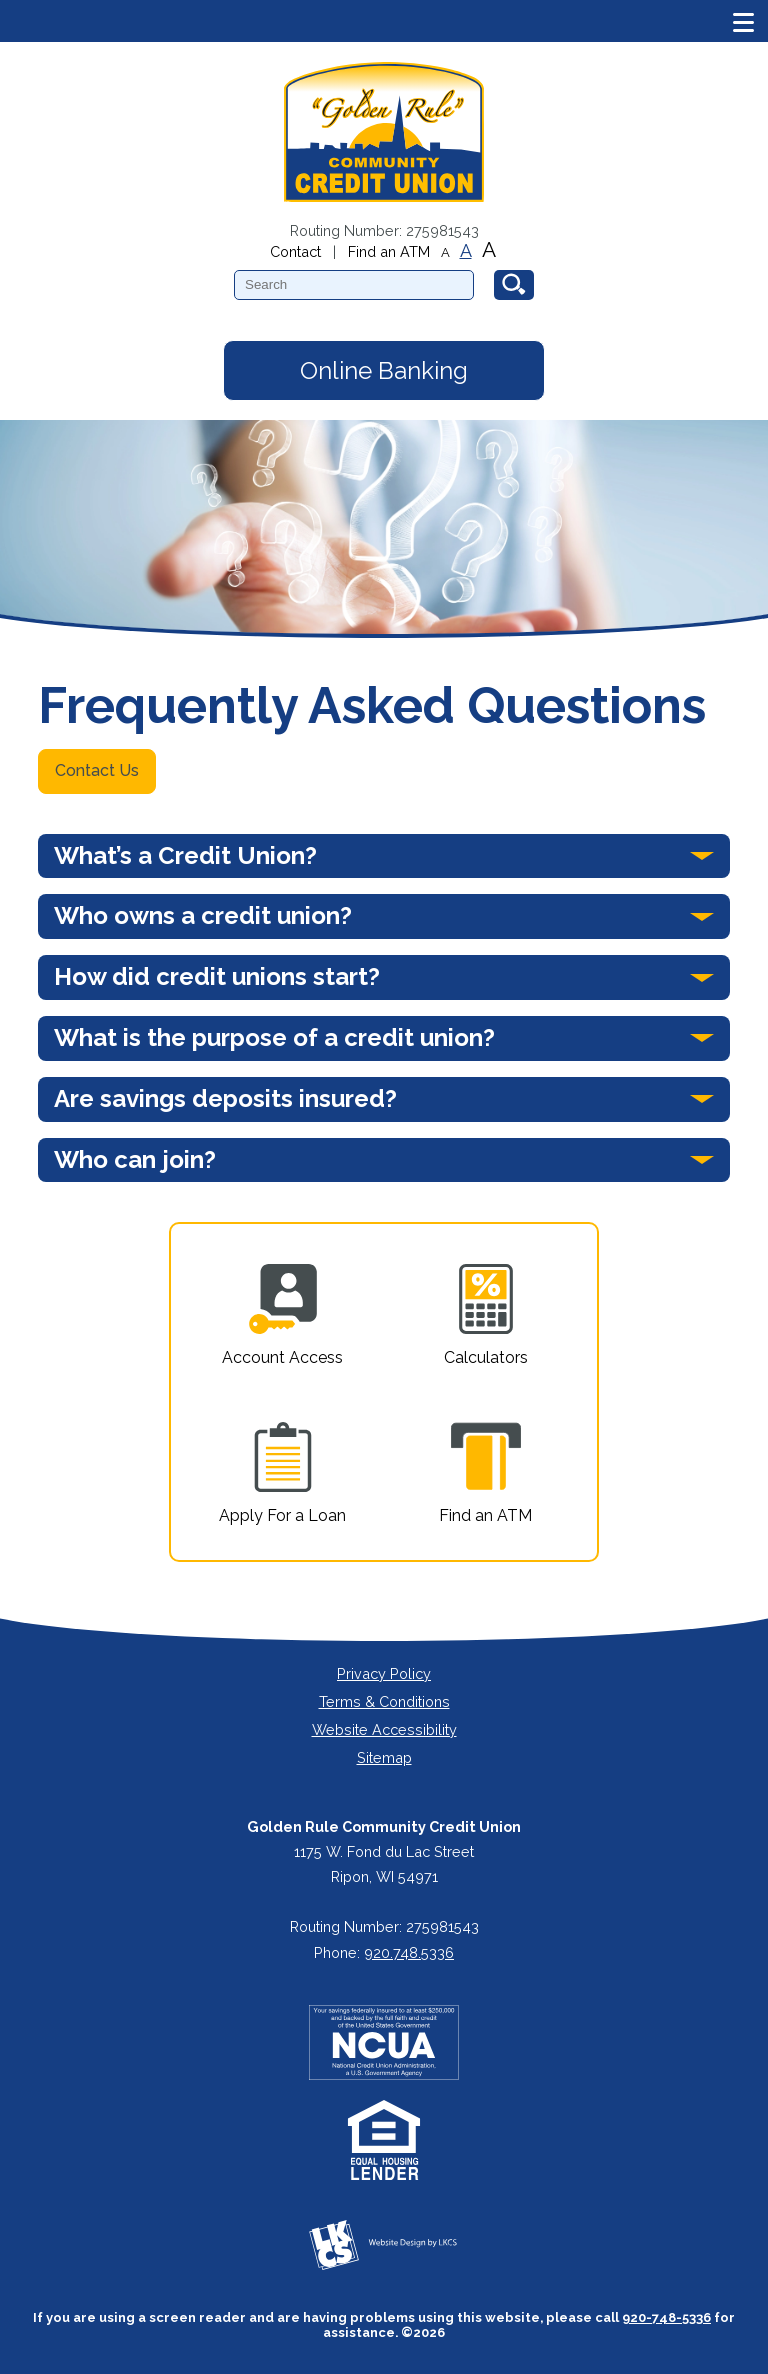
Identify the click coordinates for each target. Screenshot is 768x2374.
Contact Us (97, 770)
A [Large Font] (489, 249)
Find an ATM (389, 251)
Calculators (486, 1315)
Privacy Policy (384, 1673)
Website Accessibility (384, 1729)
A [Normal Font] (466, 251)
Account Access (282, 1315)
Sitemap (384, 1757)
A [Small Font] (445, 252)
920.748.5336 (409, 1952)
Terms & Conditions (384, 1701)
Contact (295, 251)
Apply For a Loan (282, 1473)
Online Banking (384, 370)
